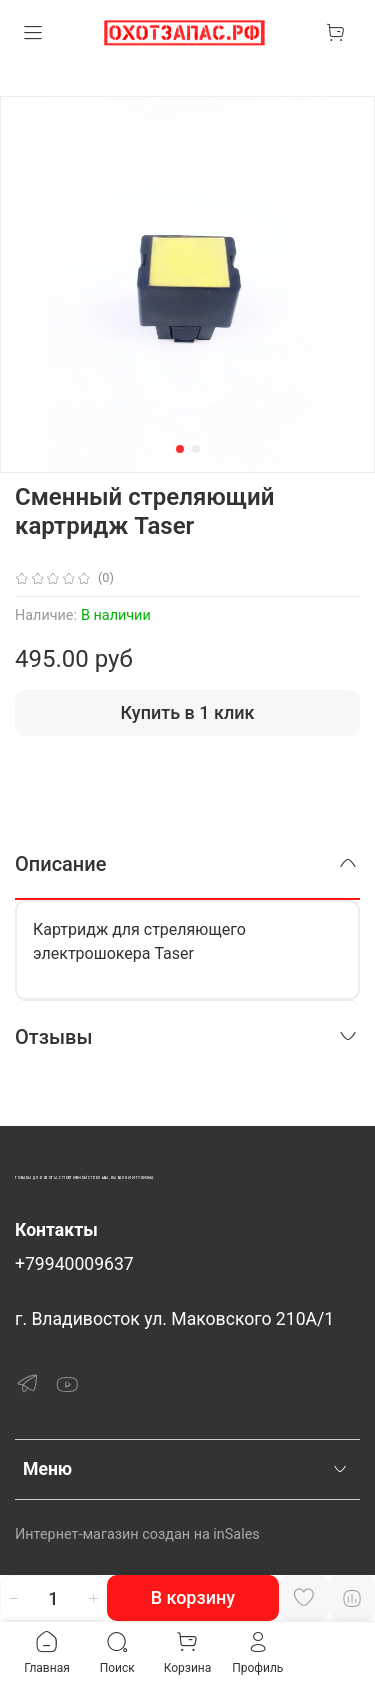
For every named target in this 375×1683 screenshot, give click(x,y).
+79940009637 (74, 1264)
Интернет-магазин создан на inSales (137, 1534)
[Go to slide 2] (196, 449)
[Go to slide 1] (180, 449)
